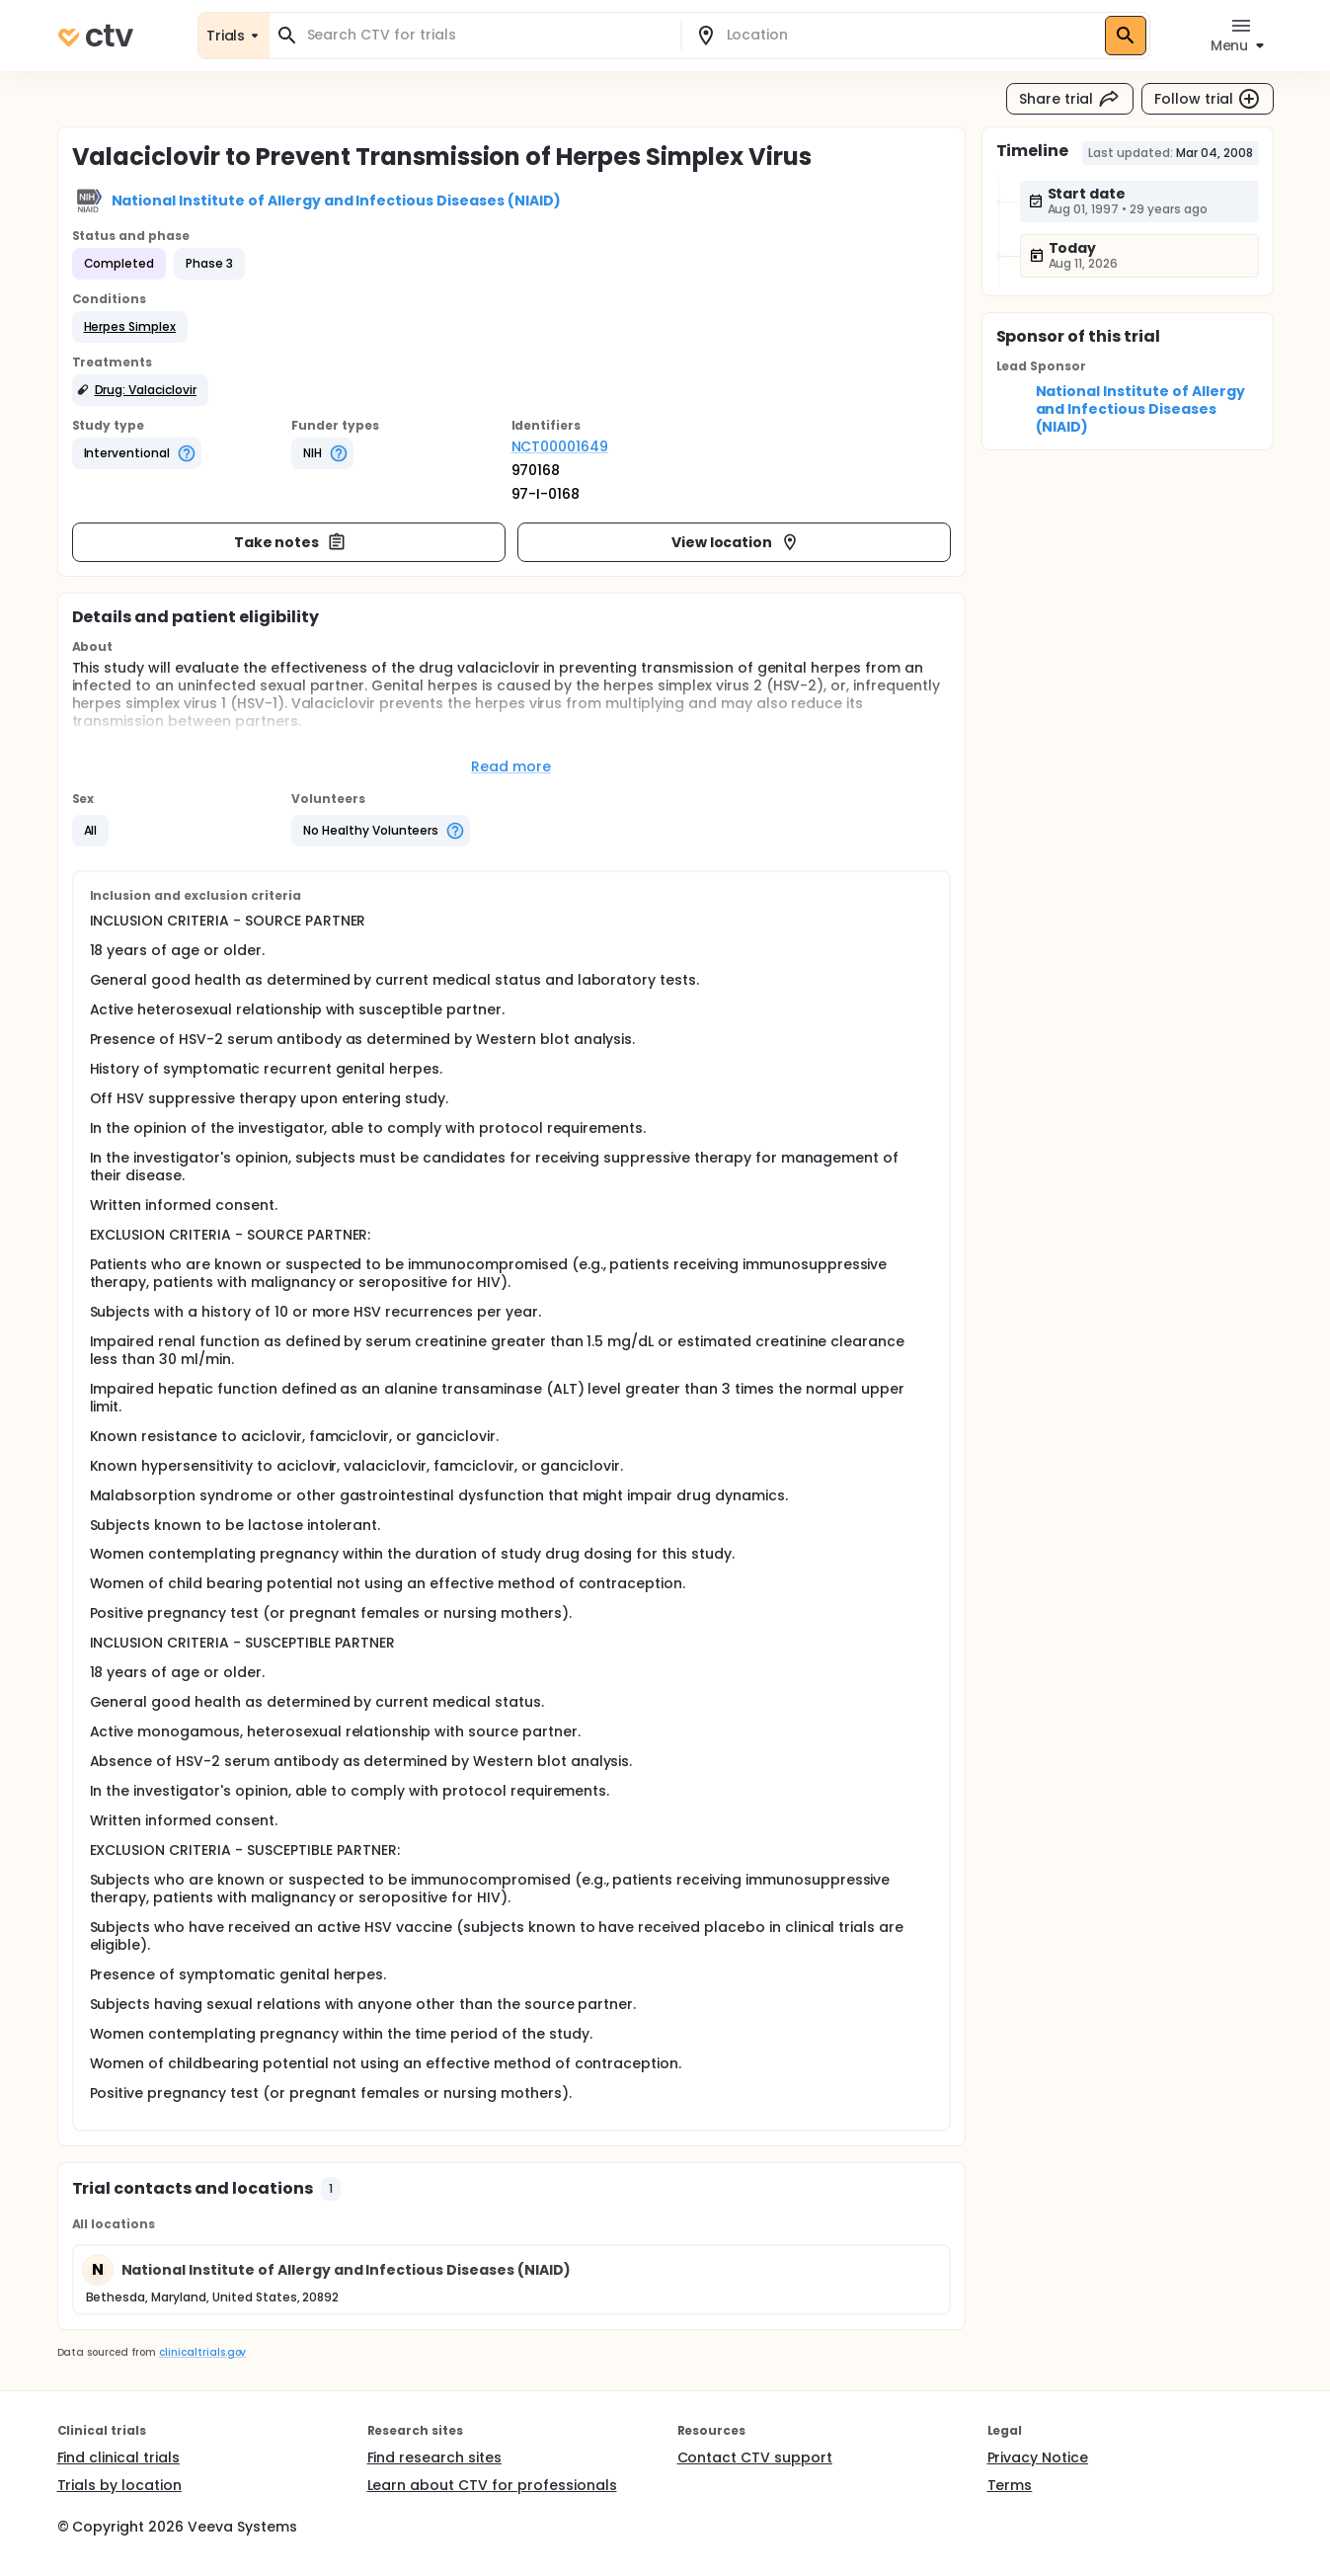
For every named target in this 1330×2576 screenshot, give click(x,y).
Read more (511, 766)
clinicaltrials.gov (202, 2352)
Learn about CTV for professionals (492, 2485)
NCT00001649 (560, 446)
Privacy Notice (1038, 2457)
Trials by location (119, 2485)
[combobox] (486, 35)
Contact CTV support (754, 2457)
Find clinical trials (118, 2457)
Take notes (291, 542)
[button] (130, 327)
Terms (1010, 2485)
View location (736, 542)
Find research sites (434, 2457)
